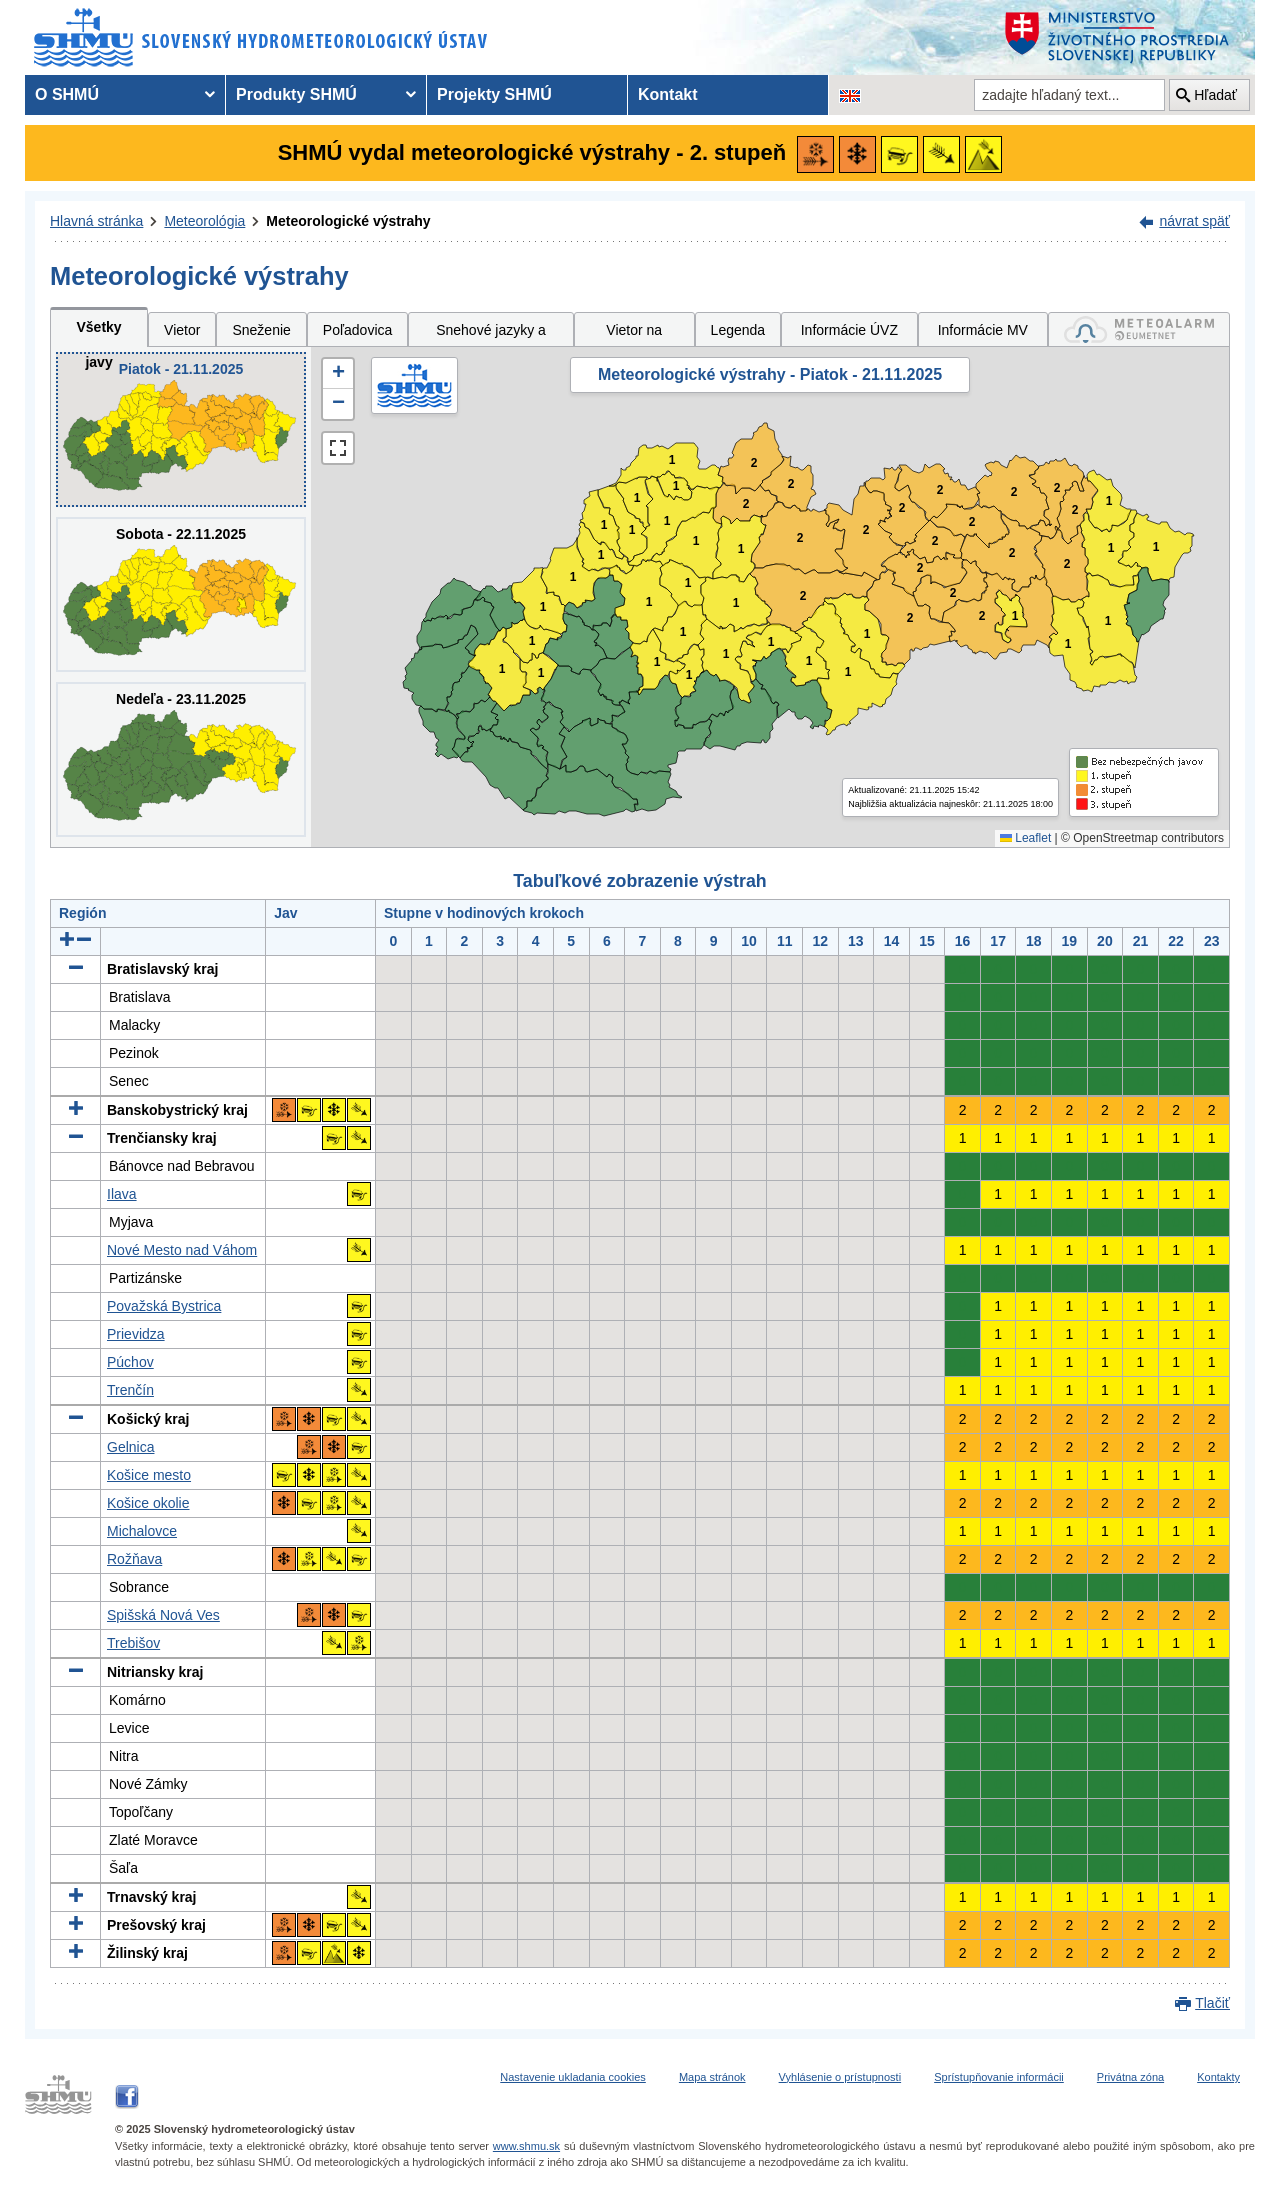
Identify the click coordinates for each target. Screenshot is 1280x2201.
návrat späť (1194, 221)
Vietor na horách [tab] (634, 334)
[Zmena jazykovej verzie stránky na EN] (850, 95)
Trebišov (133, 1643)
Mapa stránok (712, 2077)
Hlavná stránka (96, 221)
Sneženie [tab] (261, 330)
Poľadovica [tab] (357, 330)
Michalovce (142, 1531)
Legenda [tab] (738, 330)
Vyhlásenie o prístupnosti (840, 2077)
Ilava (122, 1194)
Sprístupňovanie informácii (999, 2077)
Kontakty (1218, 2077)
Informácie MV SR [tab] (983, 334)
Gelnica (130, 1447)
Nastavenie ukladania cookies (573, 2077)
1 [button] (541, 673)
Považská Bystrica (164, 1306)
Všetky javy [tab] (98, 333)
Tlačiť (1212, 2003)
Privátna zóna (1130, 2077)
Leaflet (1025, 838)
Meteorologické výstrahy (348, 221)
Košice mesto (149, 1475)
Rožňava (134, 1559)
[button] (338, 374)
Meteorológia (204, 221)
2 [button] (746, 504)
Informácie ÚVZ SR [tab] (849, 334)
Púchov (130, 1362)
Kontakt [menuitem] (668, 94)
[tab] (1139, 329)
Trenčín (130, 1390)
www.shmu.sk (526, 2146)
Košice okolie (148, 1503)
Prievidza (136, 1334)
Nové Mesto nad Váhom (182, 1250)
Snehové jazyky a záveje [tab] (491, 334)
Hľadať (1215, 95)
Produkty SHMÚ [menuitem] (296, 94)
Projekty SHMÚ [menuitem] (494, 94)
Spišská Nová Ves (163, 1615)
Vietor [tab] (182, 330)
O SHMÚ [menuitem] (67, 94)
